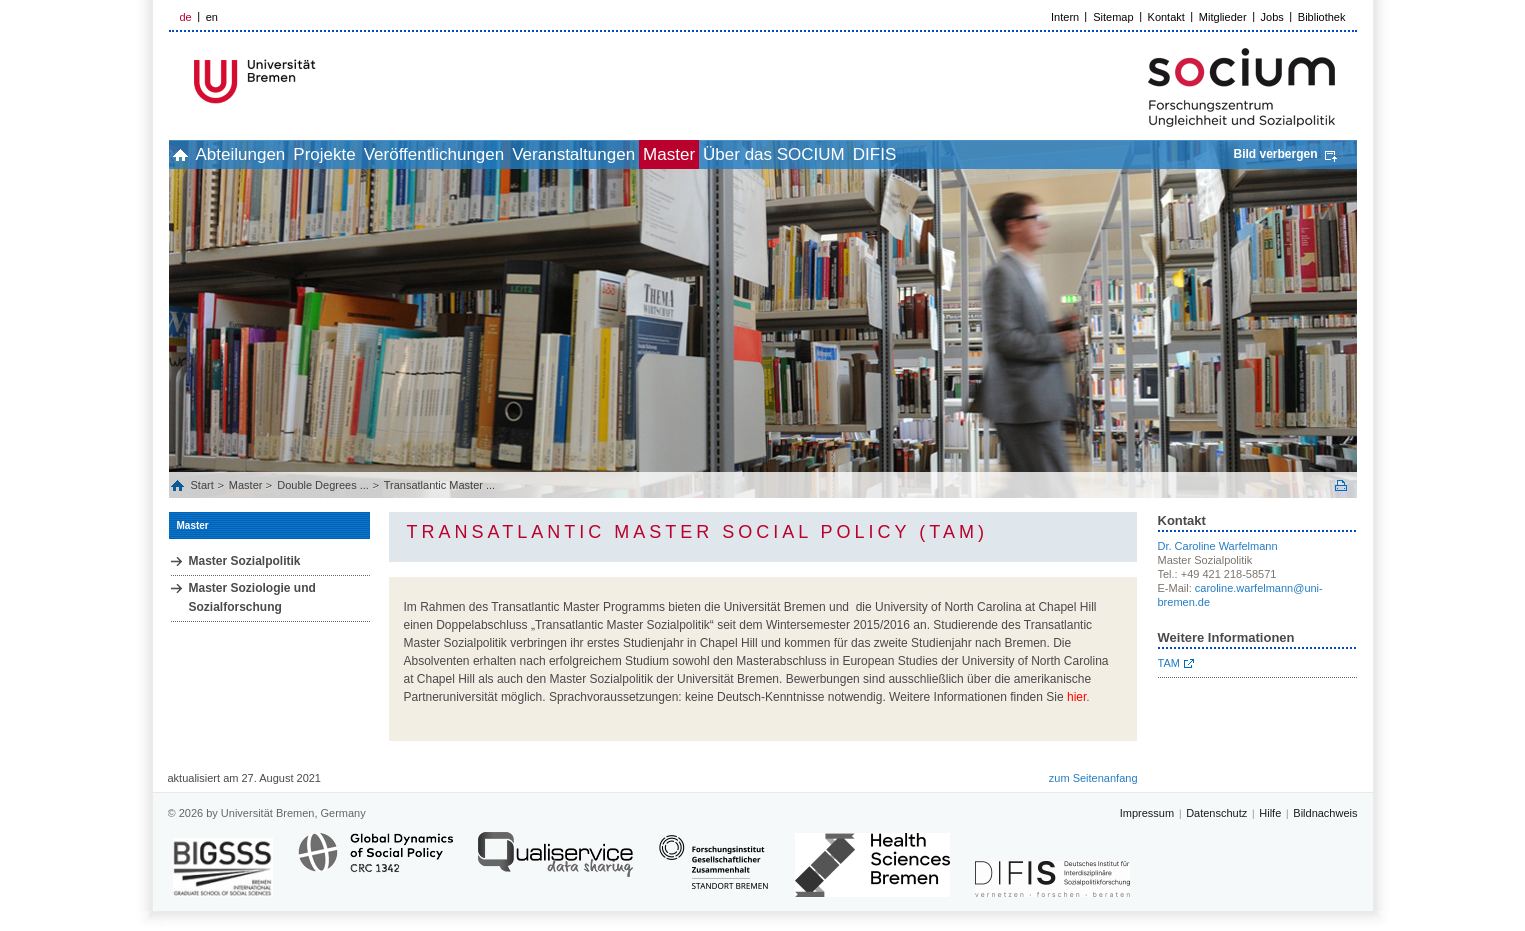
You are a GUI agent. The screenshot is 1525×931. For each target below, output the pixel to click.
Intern (1065, 17)
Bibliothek (1322, 17)
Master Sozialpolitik (245, 561)
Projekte (379, 154)
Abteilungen (274, 154)
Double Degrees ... (323, 485)
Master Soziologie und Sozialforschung (252, 597)
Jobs (1272, 17)
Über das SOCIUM (917, 154)
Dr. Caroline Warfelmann (1218, 546)
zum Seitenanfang (1093, 778)
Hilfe (1270, 813)
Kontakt (1166, 17)
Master (790, 154)
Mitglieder (1223, 17)
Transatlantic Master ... (439, 485)
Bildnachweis (1325, 813)
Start (204, 485)
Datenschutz (1216, 813)
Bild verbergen (1275, 154)
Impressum (1147, 813)
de (186, 17)
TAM (1169, 663)
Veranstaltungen (672, 154)
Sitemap (1113, 17)
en (212, 17)
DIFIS (1039, 154)
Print (1341, 485)
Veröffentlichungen (511, 154)
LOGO (322, 81)
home (191, 154)
